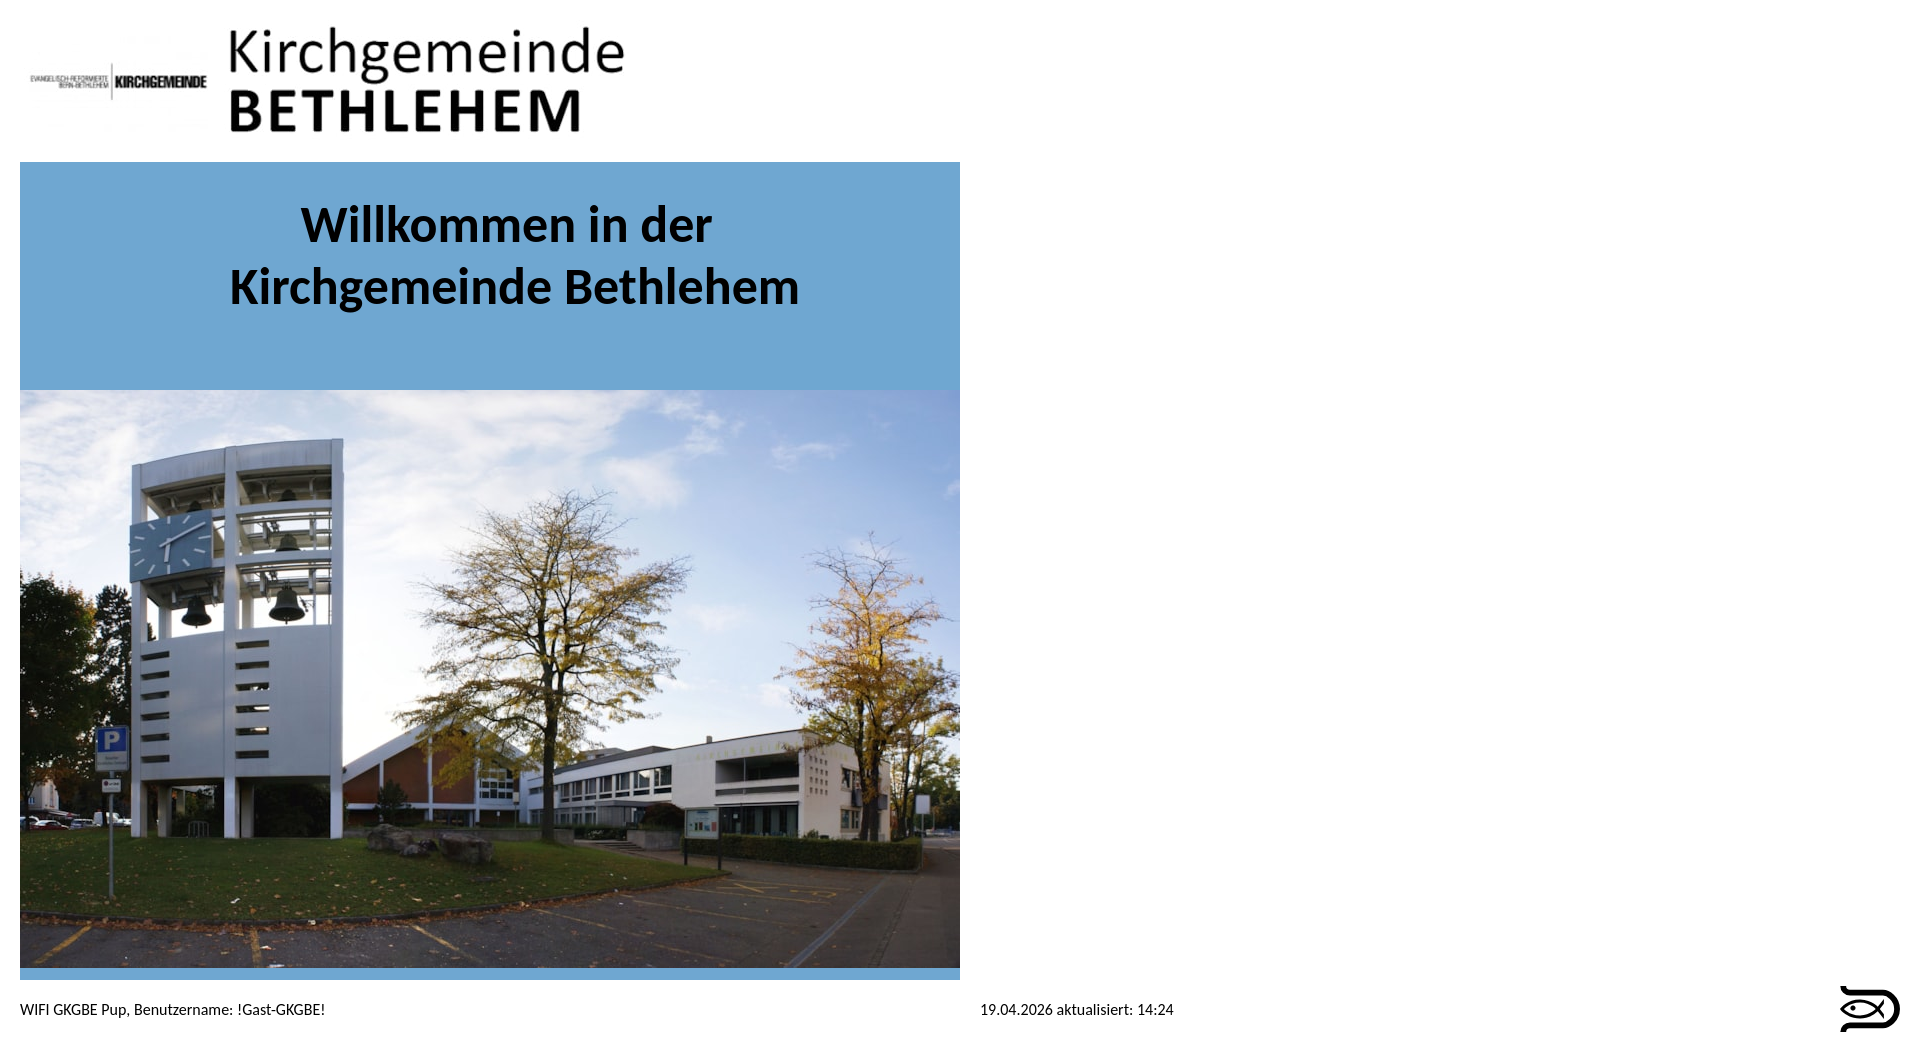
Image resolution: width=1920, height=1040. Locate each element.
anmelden (1194, 1009)
